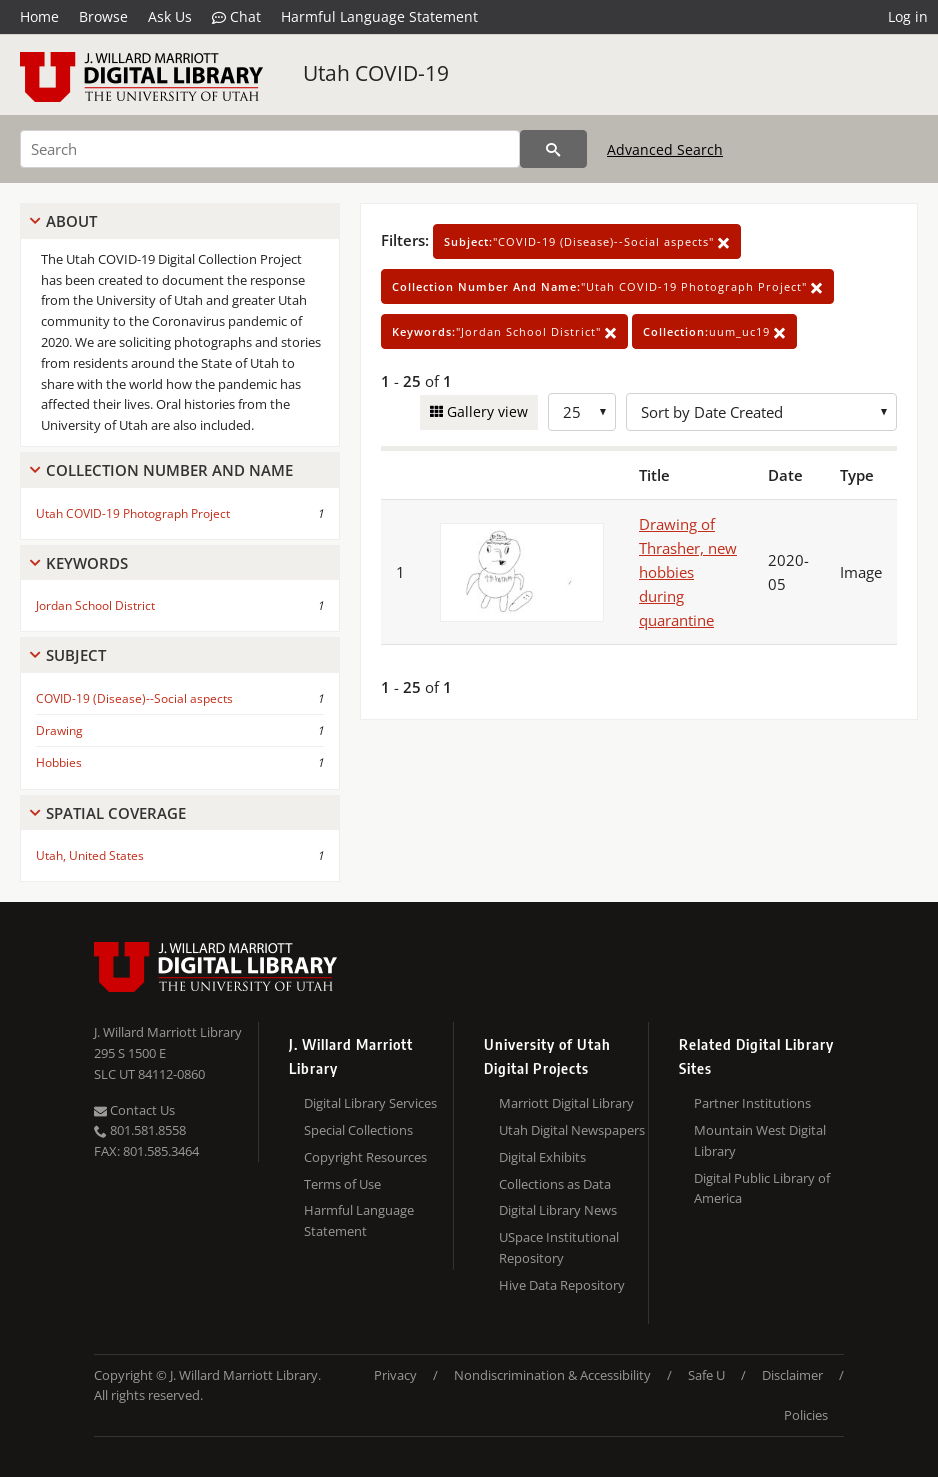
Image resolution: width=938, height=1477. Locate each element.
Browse (103, 16)
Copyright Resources (365, 1157)
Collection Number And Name (169, 470)
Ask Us (170, 16)
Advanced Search (665, 149)
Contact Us (134, 1110)
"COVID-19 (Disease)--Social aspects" (587, 241)
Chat (236, 17)
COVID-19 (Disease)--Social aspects (134, 698)
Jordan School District (95, 605)
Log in (908, 16)
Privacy (395, 1375)
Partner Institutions (752, 1103)
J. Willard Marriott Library (168, 1032)
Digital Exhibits (542, 1157)
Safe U (706, 1375)
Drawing (59, 730)
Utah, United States (90, 855)
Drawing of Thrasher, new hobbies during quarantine (688, 572)
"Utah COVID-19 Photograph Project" (607, 286)
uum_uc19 (714, 331)
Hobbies (59, 762)
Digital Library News (558, 1210)
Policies (806, 1415)
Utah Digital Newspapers (572, 1130)
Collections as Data (555, 1184)
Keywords (87, 563)
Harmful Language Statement (379, 16)
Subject (76, 655)
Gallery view (485, 411)
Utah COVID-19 (376, 73)
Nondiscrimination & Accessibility (552, 1375)
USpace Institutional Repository (559, 1247)
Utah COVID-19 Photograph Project (133, 513)
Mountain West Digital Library (760, 1140)
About (71, 221)
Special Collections (358, 1130)
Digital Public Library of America (762, 1188)
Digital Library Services (370, 1103)
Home (39, 16)
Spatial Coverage (116, 813)
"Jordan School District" (504, 331)
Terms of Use (342, 1184)
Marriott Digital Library (566, 1103)
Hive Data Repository (562, 1285)
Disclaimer (792, 1375)
